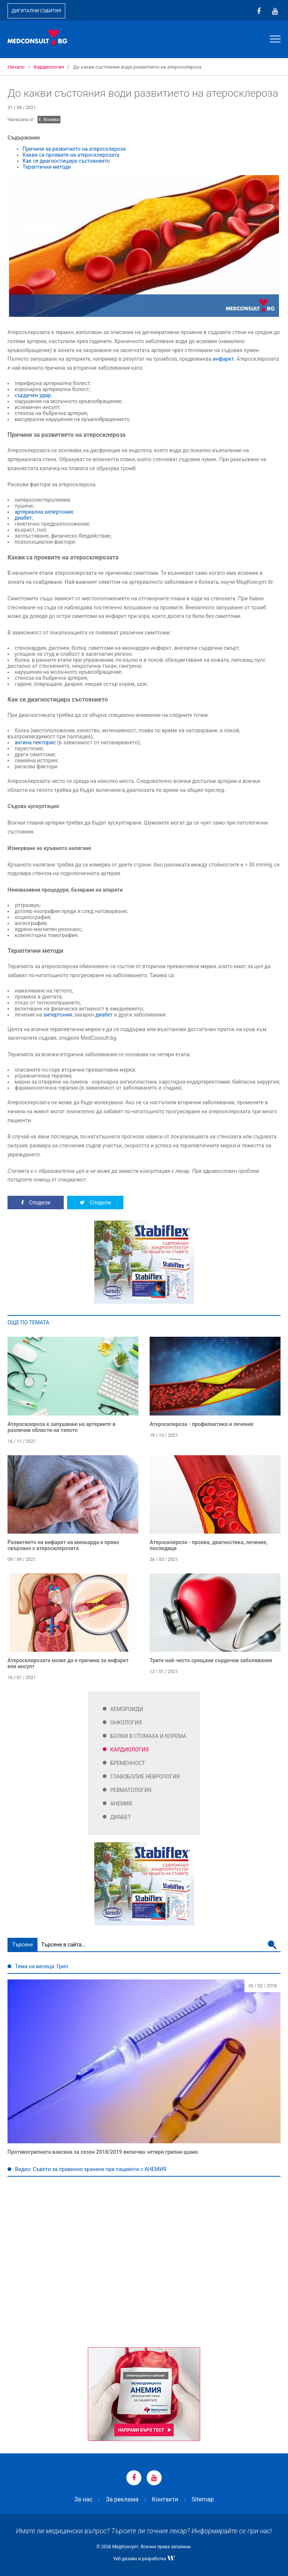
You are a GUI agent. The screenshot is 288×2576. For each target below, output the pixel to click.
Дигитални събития (36, 10)
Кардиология (129, 1750)
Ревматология (131, 1790)
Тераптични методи (46, 167)
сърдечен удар (33, 395)
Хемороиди (126, 1709)
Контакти (165, 2499)
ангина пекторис (35, 742)
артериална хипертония (44, 512)
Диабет (120, 1817)
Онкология (126, 1723)
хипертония (58, 1015)
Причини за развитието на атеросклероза (74, 149)
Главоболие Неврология (145, 1777)
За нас (83, 2499)
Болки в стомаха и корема (148, 1736)
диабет (23, 518)
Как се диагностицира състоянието (66, 161)
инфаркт (223, 359)
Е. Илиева (49, 119)
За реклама (122, 2499)
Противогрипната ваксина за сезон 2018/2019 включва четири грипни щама (103, 2152)
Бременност (127, 1763)
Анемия (121, 1804)
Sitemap (203, 2499)
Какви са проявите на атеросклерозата (70, 155)
